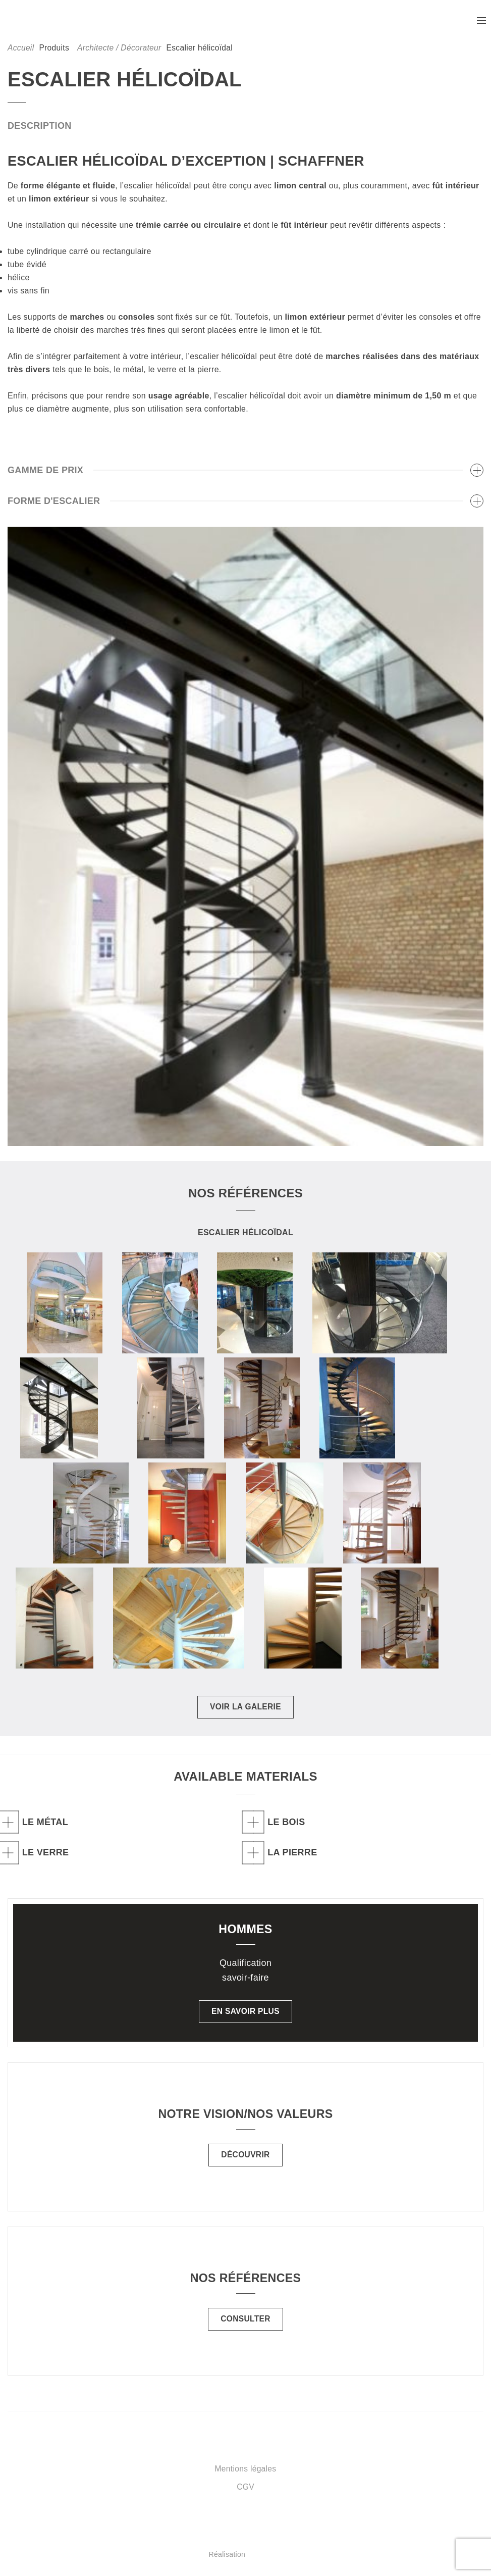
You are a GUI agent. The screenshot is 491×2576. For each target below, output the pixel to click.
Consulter (245, 2321)
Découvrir (245, 2157)
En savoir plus (245, 2014)
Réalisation (285, 2557)
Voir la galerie (245, 1709)
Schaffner (53, 22)
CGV (246, 2489)
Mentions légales (245, 2471)
